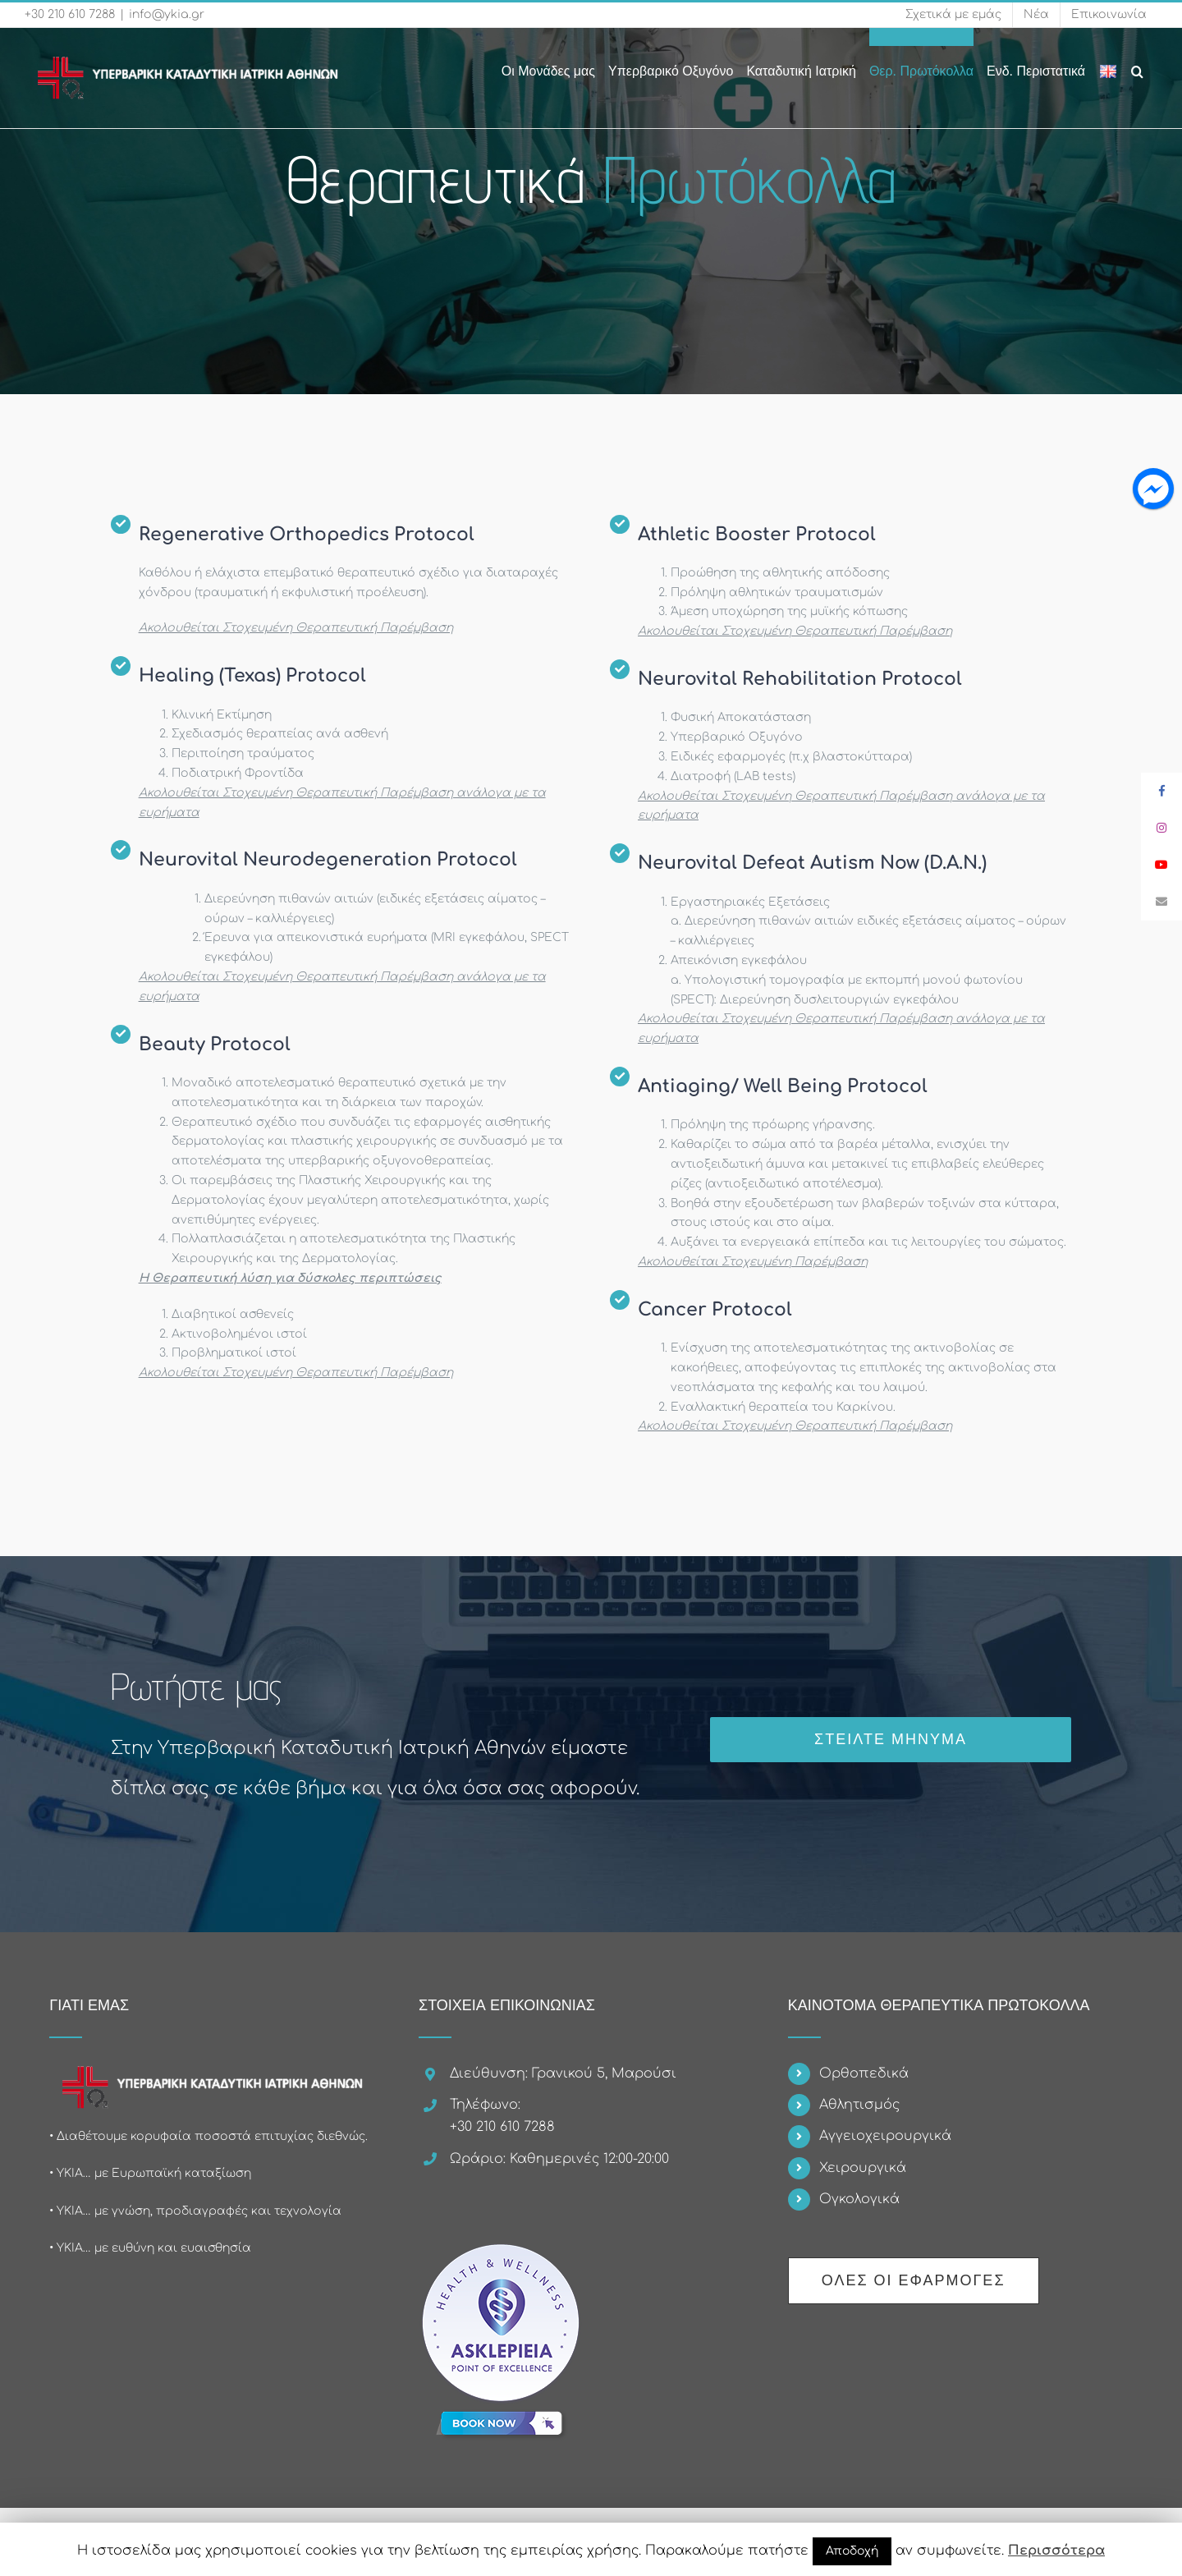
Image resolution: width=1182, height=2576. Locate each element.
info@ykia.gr (166, 14)
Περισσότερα (1056, 2550)
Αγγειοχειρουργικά (885, 2135)
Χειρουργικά (862, 2167)
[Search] (1137, 62)
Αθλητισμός (859, 2104)
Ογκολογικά (859, 2199)
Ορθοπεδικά (864, 2073)
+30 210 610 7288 (70, 14)
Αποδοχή (852, 2551)
